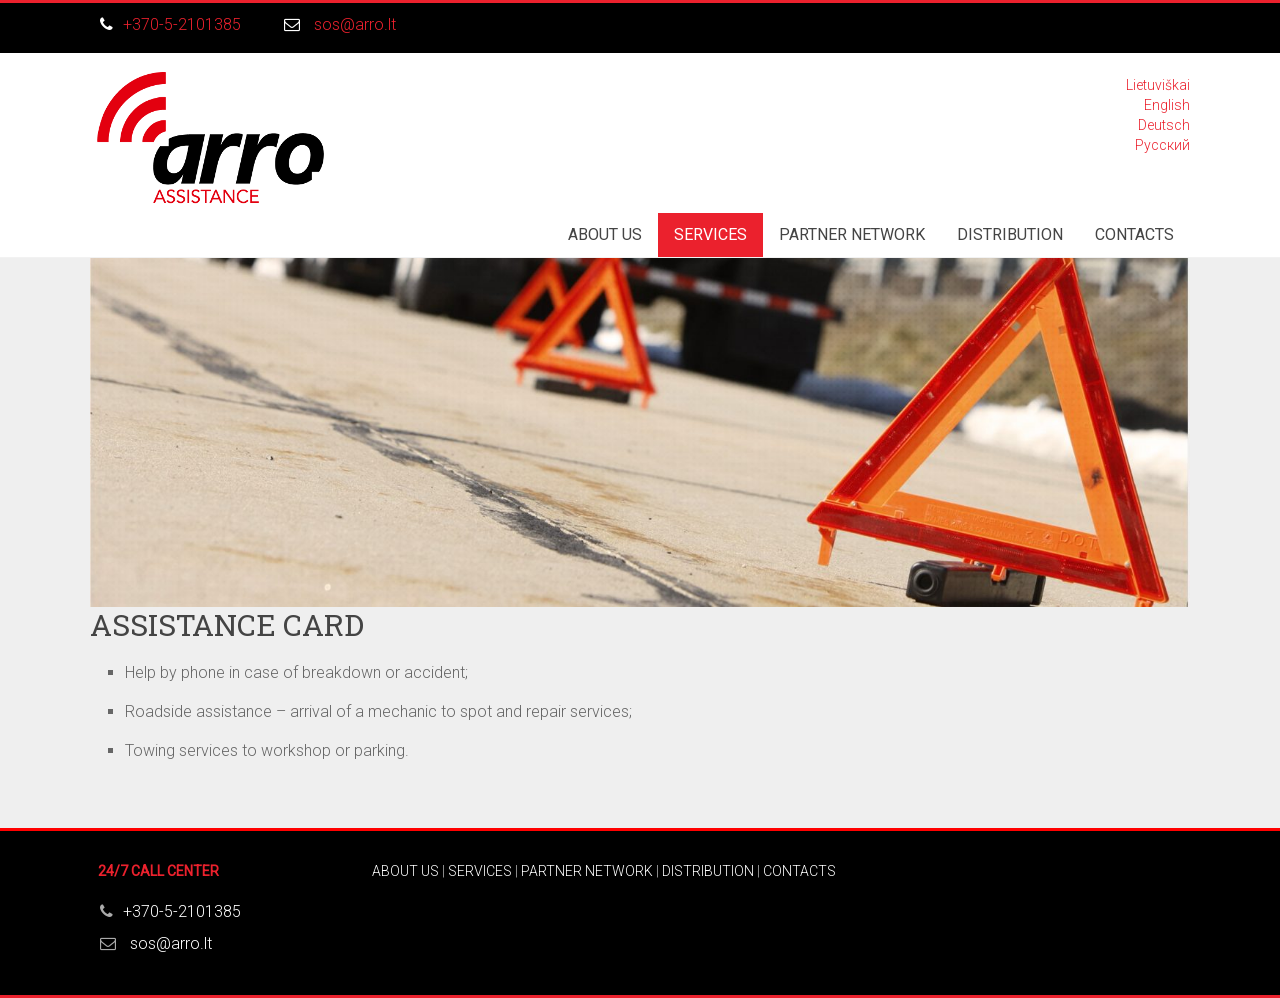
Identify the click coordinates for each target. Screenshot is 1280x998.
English (1167, 105)
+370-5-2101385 (182, 24)
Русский (1162, 145)
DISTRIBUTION (1010, 234)
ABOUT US (605, 234)
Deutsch (1164, 125)
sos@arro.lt (355, 24)
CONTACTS (1134, 234)
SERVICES (710, 234)
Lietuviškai (1158, 85)
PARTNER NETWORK (852, 234)
